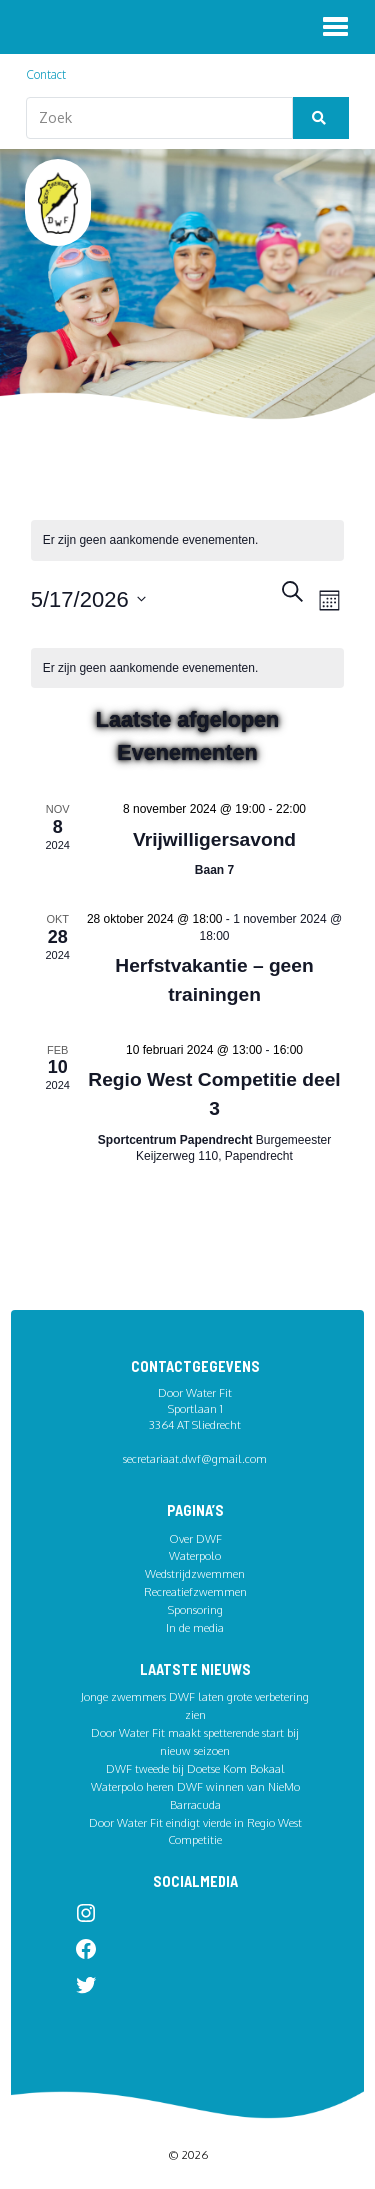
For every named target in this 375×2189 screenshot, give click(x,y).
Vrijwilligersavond (214, 839)
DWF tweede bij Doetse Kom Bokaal (195, 1768)
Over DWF (195, 1538)
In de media (195, 1627)
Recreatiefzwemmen (195, 1591)
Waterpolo (195, 1555)
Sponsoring (195, 1609)
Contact (46, 74)
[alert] (188, 668)
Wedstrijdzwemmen (195, 1573)
